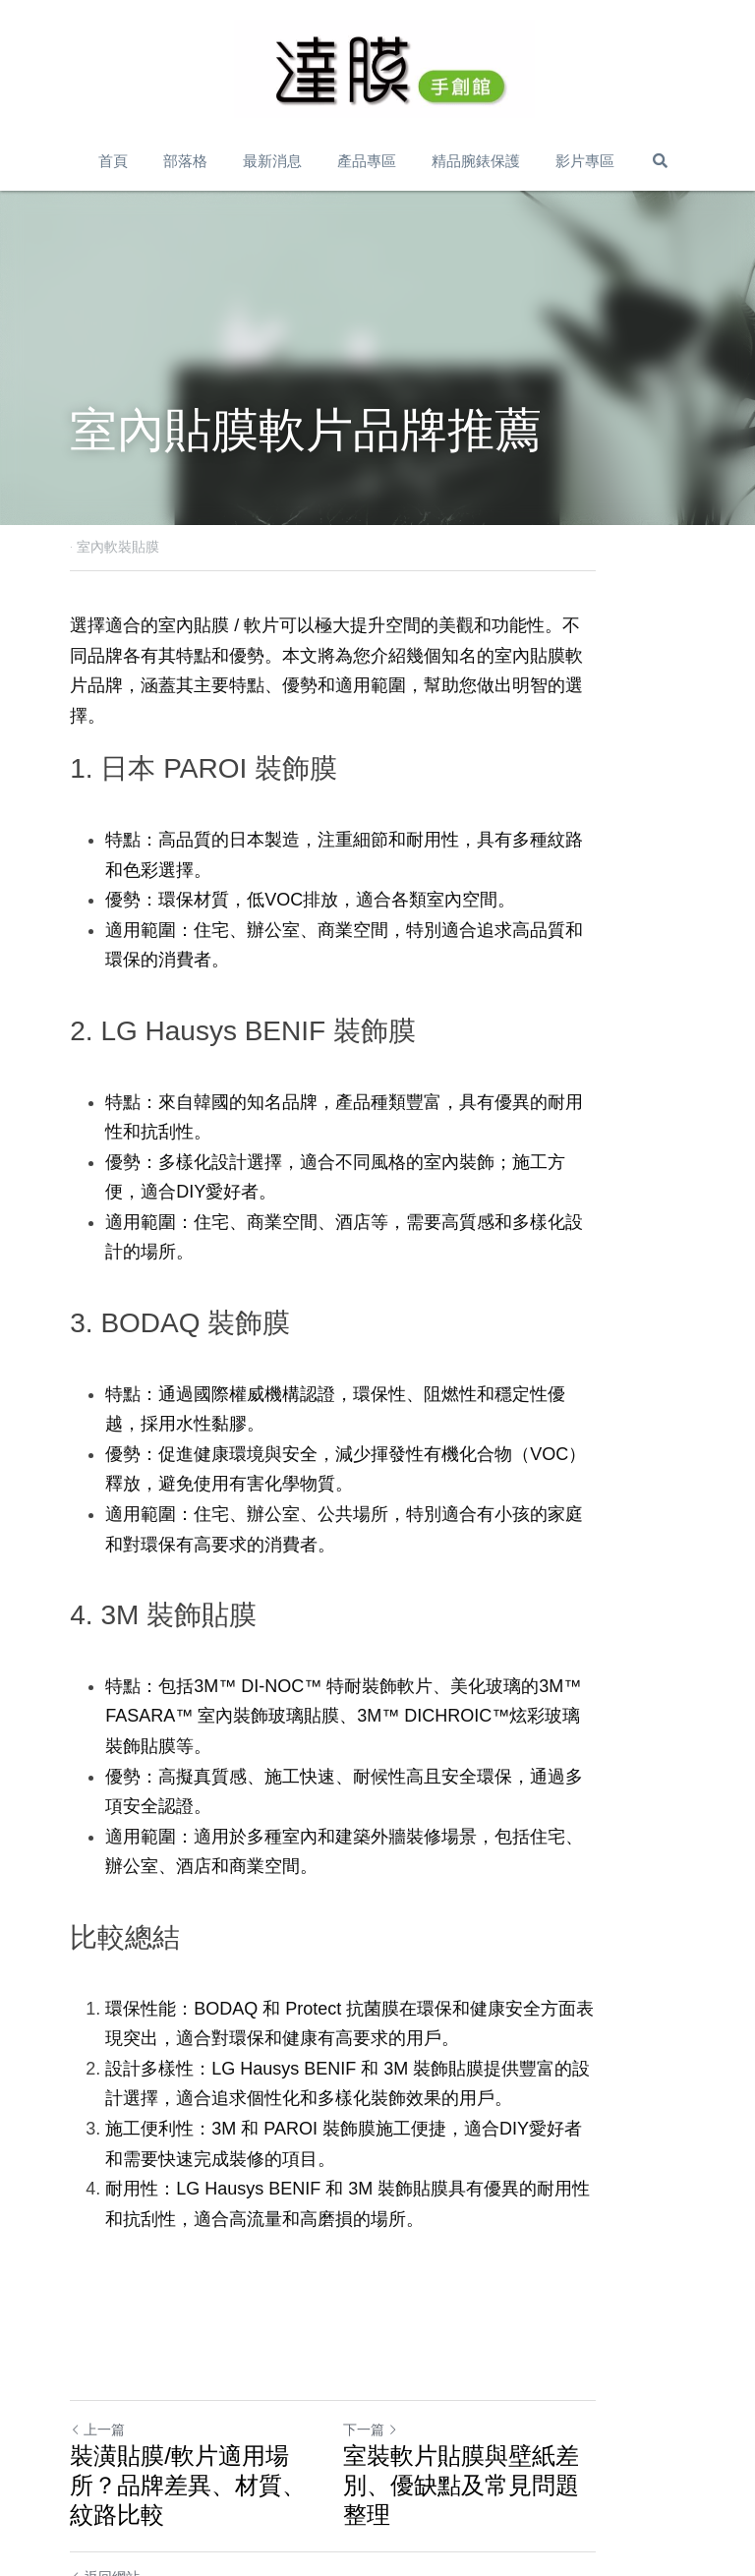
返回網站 (105, 2457)
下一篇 (414, 2339)
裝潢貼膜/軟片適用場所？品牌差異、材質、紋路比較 (215, 2380)
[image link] (384, 69)
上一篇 (97, 2339)
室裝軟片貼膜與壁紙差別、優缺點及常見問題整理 (528, 2380)
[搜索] (660, 161)
